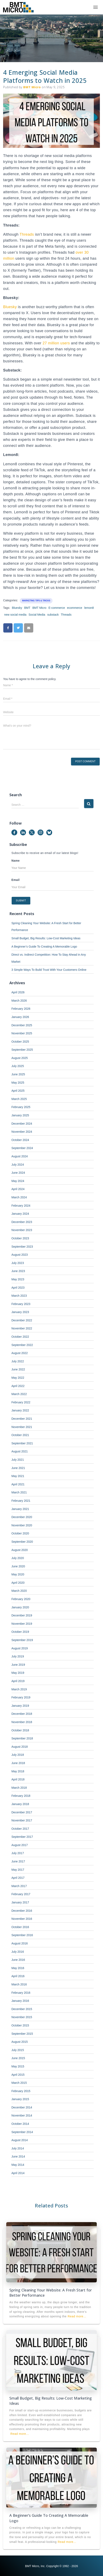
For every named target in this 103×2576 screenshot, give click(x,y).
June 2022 (18, 1369)
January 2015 (20, 2099)
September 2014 (22, 2132)
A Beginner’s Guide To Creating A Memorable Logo (44, 946)
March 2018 (19, 1787)
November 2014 (21, 2115)
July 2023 (17, 1263)
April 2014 (18, 2173)
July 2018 (17, 1754)
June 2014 (18, 2156)
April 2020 (18, 1582)
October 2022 (20, 1336)
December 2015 (21, 2009)
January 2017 (20, 1902)
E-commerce (56, 607)
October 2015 (20, 2025)
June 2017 (18, 1861)
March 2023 (19, 1295)
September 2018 (22, 1738)
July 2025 (17, 1066)
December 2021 (21, 1418)
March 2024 (19, 1197)
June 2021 (18, 1468)
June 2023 (18, 1271)
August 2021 (19, 1451)
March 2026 (19, 1000)
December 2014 (21, 2107)
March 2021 (19, 1492)
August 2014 (19, 2140)
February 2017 (20, 1894)
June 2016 (18, 1959)
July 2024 (17, 1164)
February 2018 (20, 1795)
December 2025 (21, 1025)
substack (53, 614)
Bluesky (10, 307)
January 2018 (20, 1804)
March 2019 (19, 1689)
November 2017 (21, 1820)
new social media (15, 614)
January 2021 (20, 1509)
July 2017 (17, 1853)
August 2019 (19, 1648)
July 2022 (17, 1361)
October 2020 (20, 1533)
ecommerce (74, 607)
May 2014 (17, 2164)
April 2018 (18, 1779)
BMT (27, 607)
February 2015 (20, 2091)
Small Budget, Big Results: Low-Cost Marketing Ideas (45, 938)
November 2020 (21, 1525)
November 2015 (21, 2017)
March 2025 (19, 1099)
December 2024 (21, 1123)
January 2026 (20, 1017)
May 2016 (17, 1968)
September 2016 (22, 1935)
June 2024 (18, 1172)
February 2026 (20, 1008)
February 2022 (20, 1402)
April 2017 (18, 1877)
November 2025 (21, 1033)
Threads (27, 234)
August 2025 (19, 1058)
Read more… (77, 2316)
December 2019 (21, 1615)
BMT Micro (39, 607)
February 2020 (20, 1599)
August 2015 (19, 2041)
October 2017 (20, 1828)
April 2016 (18, 1976)
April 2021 (18, 1484)
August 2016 (19, 1943)
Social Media (36, 614)
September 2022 (22, 1345)
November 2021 (21, 1427)
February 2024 (20, 1205)
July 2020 (17, 1558)
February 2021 (20, 1500)
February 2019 (20, 1697)
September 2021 (22, 1443)
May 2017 (17, 1869)
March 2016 (19, 1984)
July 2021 (17, 1459)
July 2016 (17, 1951)
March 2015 (19, 2082)
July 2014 (17, 2148)
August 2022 (19, 1353)
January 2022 (20, 1410)
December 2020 (21, 1517)
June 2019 (18, 1664)
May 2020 (17, 1574)
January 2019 (20, 1705)
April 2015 (18, 2074)
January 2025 (20, 1115)
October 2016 (20, 1927)
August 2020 (19, 1550)
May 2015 (17, 2066)
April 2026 (18, 992)
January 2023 (20, 1312)
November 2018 (21, 1722)
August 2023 (19, 1254)
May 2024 (17, 1181)
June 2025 (18, 1074)
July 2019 (17, 1656)
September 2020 (22, 1541)
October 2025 (20, 1041)
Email (15, 880)
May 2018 (17, 1771)
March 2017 (19, 1886)
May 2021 (17, 1476)
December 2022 (21, 1320)
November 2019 (21, 1623)
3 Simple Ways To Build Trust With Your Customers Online (48, 969)
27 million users (56, 343)
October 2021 (20, 1435)
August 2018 (19, 1746)
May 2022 (17, 1377)
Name (15, 860)
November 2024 (21, 1131)
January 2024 (20, 1213)
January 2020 (20, 1607)
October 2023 (20, 1238)
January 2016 (20, 2000)
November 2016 (21, 1918)
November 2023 (21, 1230)
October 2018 (20, 1730)
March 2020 (19, 1590)
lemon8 (89, 607)
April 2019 (18, 1681)
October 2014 (20, 2123)
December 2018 (21, 1713)
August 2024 (19, 1156)
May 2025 (17, 1082)
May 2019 (17, 1672)
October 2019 (20, 1631)
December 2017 (21, 1812)
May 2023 (17, 1279)
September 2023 (22, 1246)
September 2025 (22, 1049)
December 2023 (21, 1222)
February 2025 (20, 1107)
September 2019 (22, 1640)
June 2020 (18, 1566)
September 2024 (22, 1148)
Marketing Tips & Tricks (36, 600)
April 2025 (18, 1090)
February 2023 (20, 1304)
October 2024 (20, 1140)
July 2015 (17, 2050)
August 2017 (19, 1845)
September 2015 (22, 2033)
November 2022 (21, 1328)
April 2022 (18, 1386)
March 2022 (19, 1394)
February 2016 (20, 1992)
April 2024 (18, 1189)
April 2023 (18, 1287)
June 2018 (18, 1763)
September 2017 (22, 1836)
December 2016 (21, 1910)
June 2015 (18, 2058)
